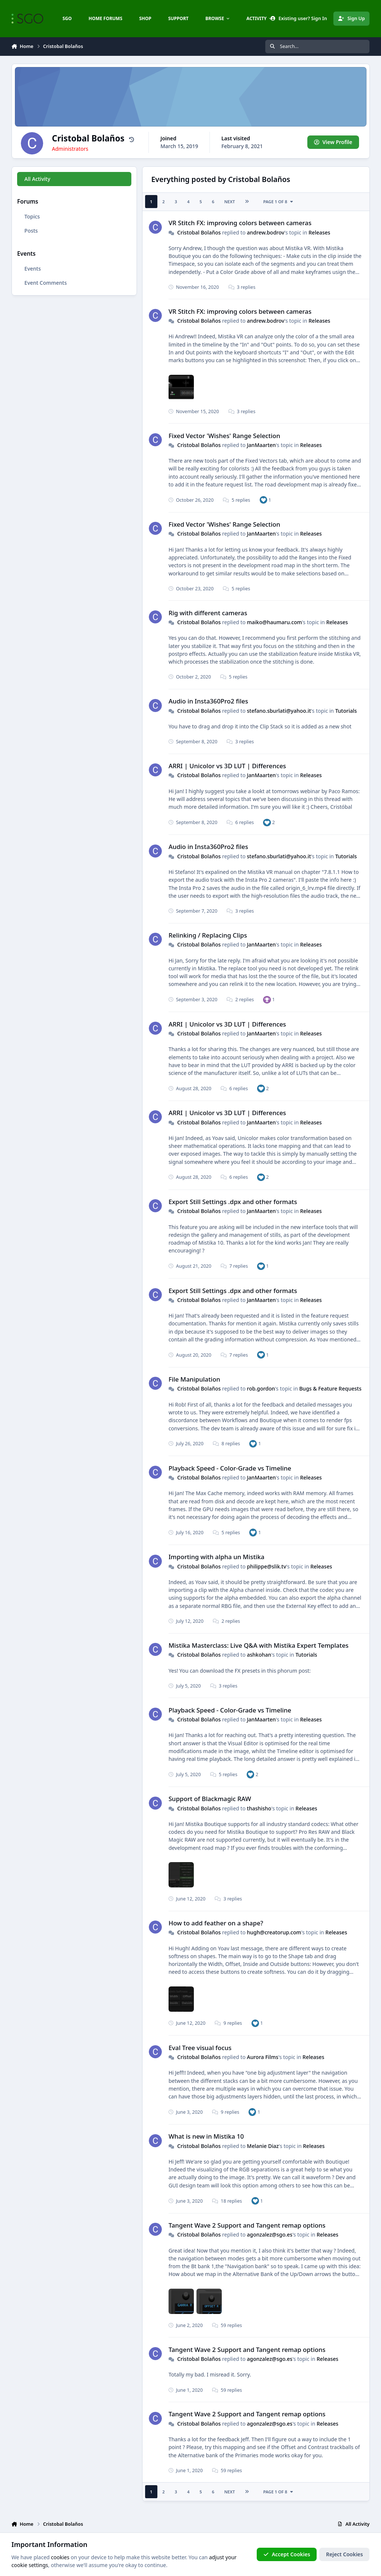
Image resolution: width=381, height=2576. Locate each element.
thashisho (259, 1808)
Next (229, 201)
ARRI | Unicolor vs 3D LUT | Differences (227, 766)
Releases (319, 232)
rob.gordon (261, 1388)
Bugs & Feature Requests (330, 1388)
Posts (31, 230)
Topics (32, 216)
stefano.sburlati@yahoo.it (279, 710)
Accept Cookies (286, 2554)
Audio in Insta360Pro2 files (208, 701)
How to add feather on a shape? (216, 1923)
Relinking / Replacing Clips (208, 935)
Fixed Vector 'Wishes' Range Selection (224, 435)
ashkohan (259, 1654)
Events (32, 268)
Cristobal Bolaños (199, 232)
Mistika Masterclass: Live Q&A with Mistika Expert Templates (259, 1645)
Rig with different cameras (208, 613)
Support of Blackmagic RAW (210, 1798)
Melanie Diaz (263, 2145)
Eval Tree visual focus (200, 2047)
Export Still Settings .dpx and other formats (233, 1201)
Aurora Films (262, 2057)
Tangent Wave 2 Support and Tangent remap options (247, 2225)
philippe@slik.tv (266, 1566)
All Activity (37, 178)
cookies (60, 2557)
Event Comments (45, 282)
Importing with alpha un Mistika (217, 1556)
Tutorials (346, 710)
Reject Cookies (344, 2554)
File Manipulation (194, 1379)
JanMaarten (261, 445)
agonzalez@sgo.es (269, 2234)
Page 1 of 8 (278, 201)
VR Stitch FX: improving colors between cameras (240, 222)
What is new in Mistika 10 (206, 2136)
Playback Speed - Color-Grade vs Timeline (230, 1468)
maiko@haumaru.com (274, 622)
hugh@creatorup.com (274, 1932)
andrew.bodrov (265, 232)
